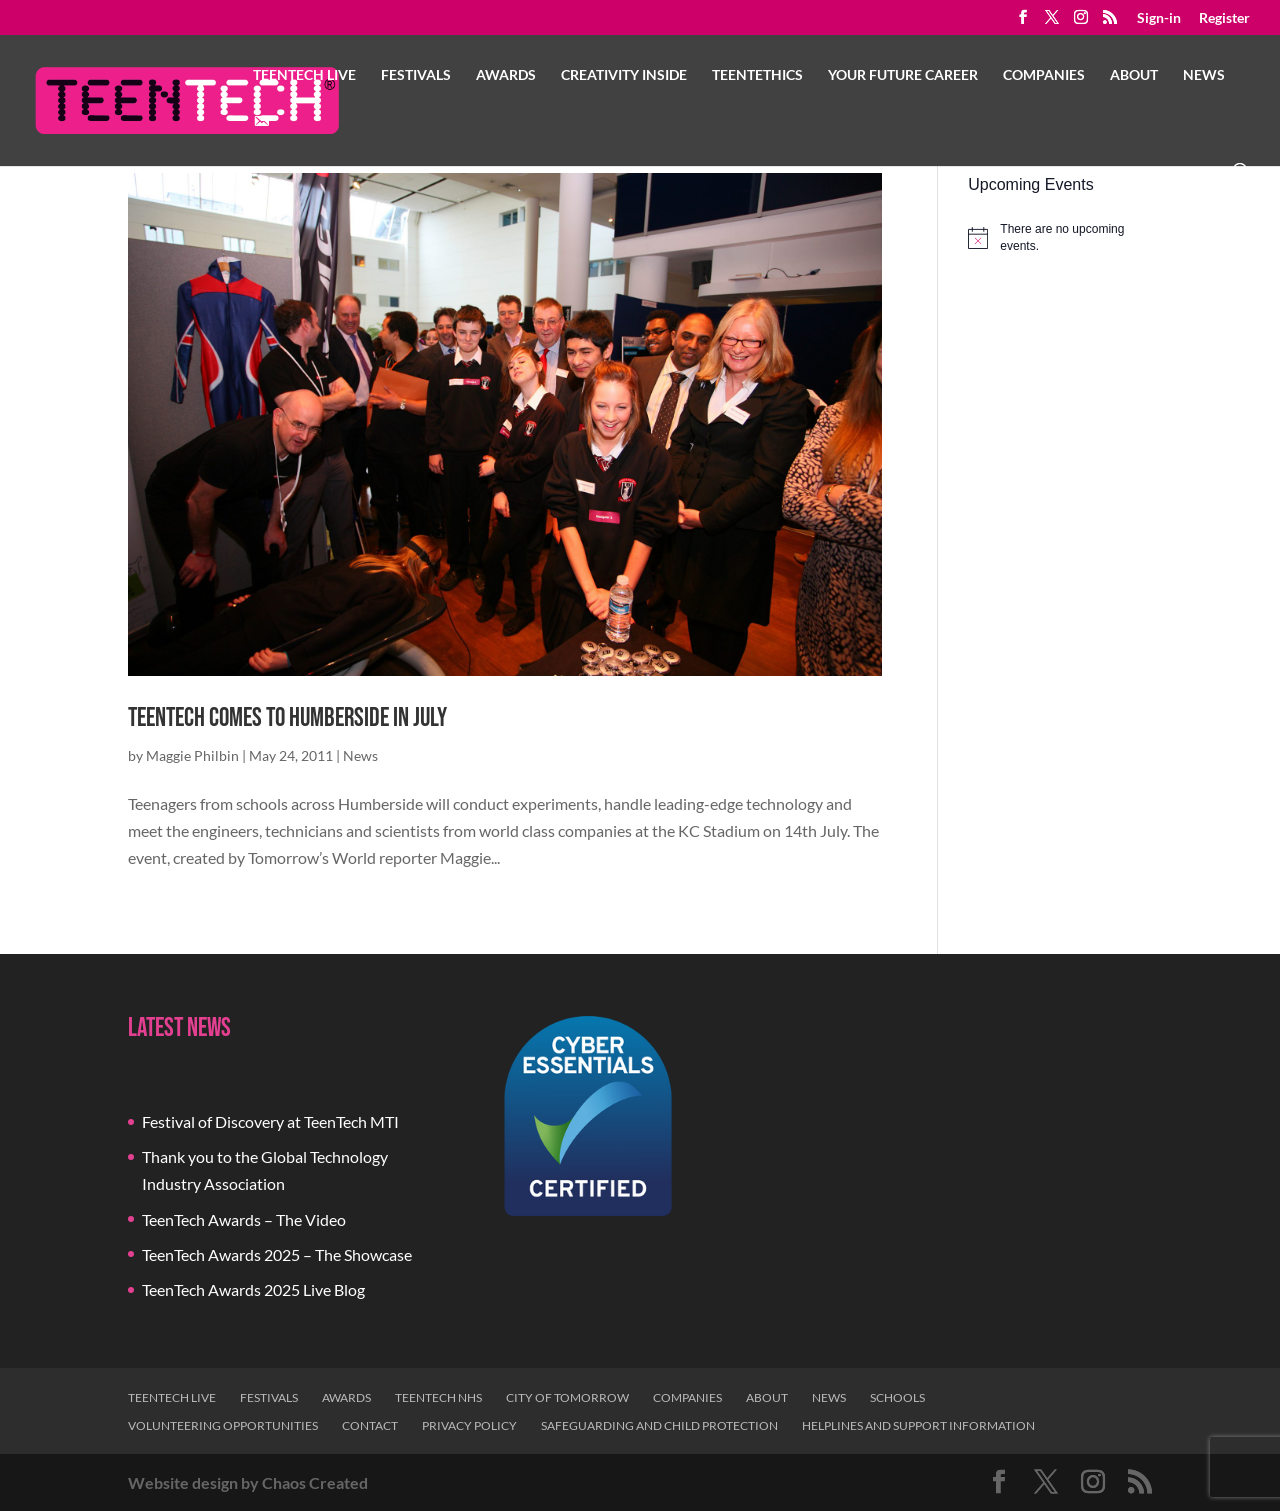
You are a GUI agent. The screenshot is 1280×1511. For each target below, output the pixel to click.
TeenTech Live (304, 75)
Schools (897, 1397)
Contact (370, 1425)
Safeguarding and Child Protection (659, 1425)
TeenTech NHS (438, 1397)
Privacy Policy (469, 1425)
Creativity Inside (624, 75)
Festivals (416, 75)
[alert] (1060, 237)
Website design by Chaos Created (248, 1482)
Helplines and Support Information (918, 1425)
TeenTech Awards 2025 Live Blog (253, 1289)
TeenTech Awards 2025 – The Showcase (277, 1254)
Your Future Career (903, 75)
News (1204, 75)
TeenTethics (757, 75)
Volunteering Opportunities (223, 1425)
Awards (506, 75)
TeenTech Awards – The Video (244, 1219)
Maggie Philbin (192, 755)
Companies (1044, 75)
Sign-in (1159, 18)
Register (1224, 18)
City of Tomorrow (567, 1397)
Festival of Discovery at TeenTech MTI (270, 1121)
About (1134, 75)
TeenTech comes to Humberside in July (287, 718)
